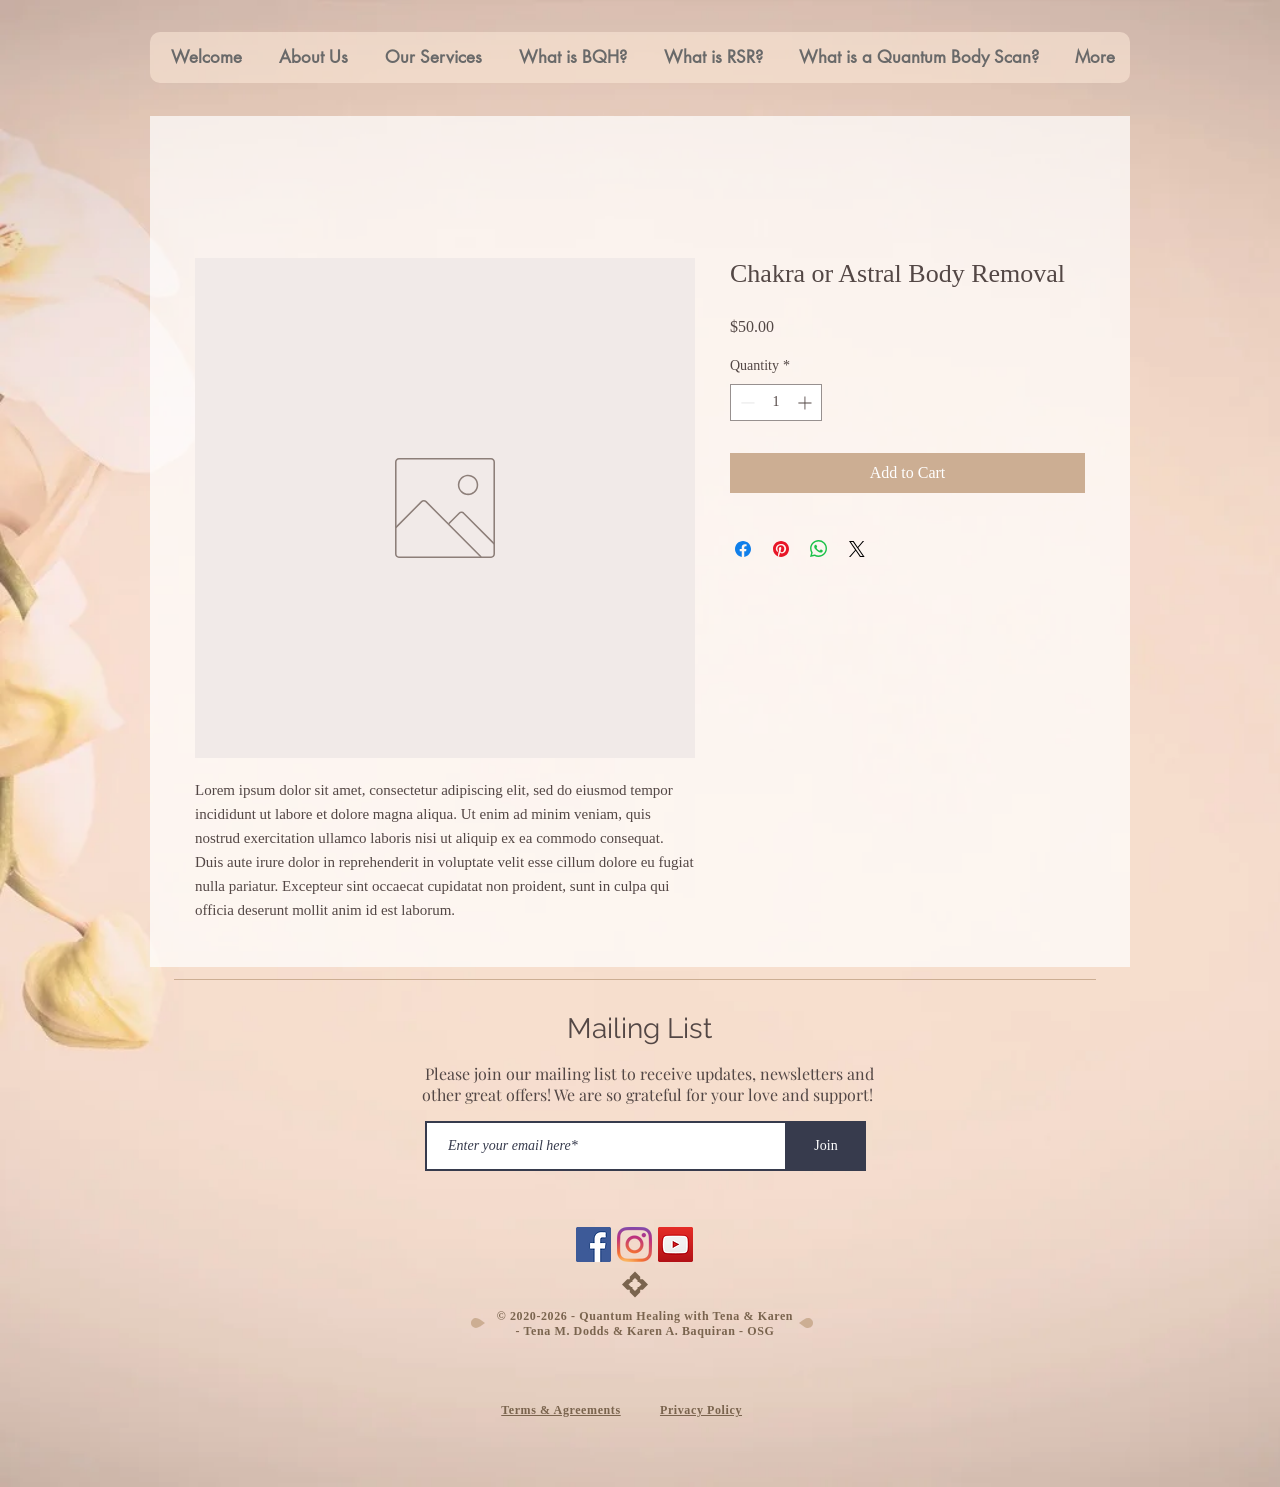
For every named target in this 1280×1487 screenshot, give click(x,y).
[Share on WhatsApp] (819, 549)
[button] (430, 57)
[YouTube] (675, 1244)
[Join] (826, 1146)
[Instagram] (634, 1244)
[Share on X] (857, 549)
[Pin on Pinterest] (781, 549)
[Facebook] (593, 1244)
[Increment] (806, 402)
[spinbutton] (776, 402)
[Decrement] (745, 402)
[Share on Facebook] (743, 549)
